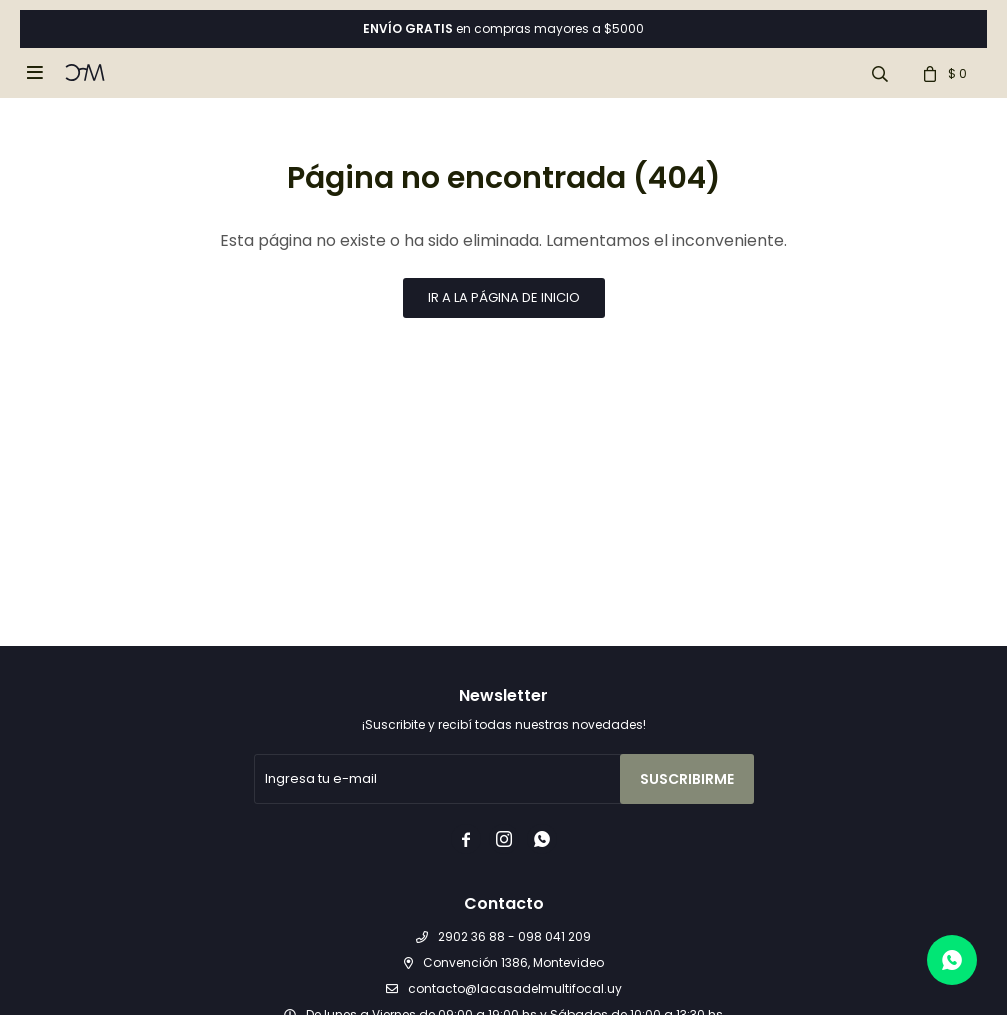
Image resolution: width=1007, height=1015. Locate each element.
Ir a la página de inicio (504, 297)
